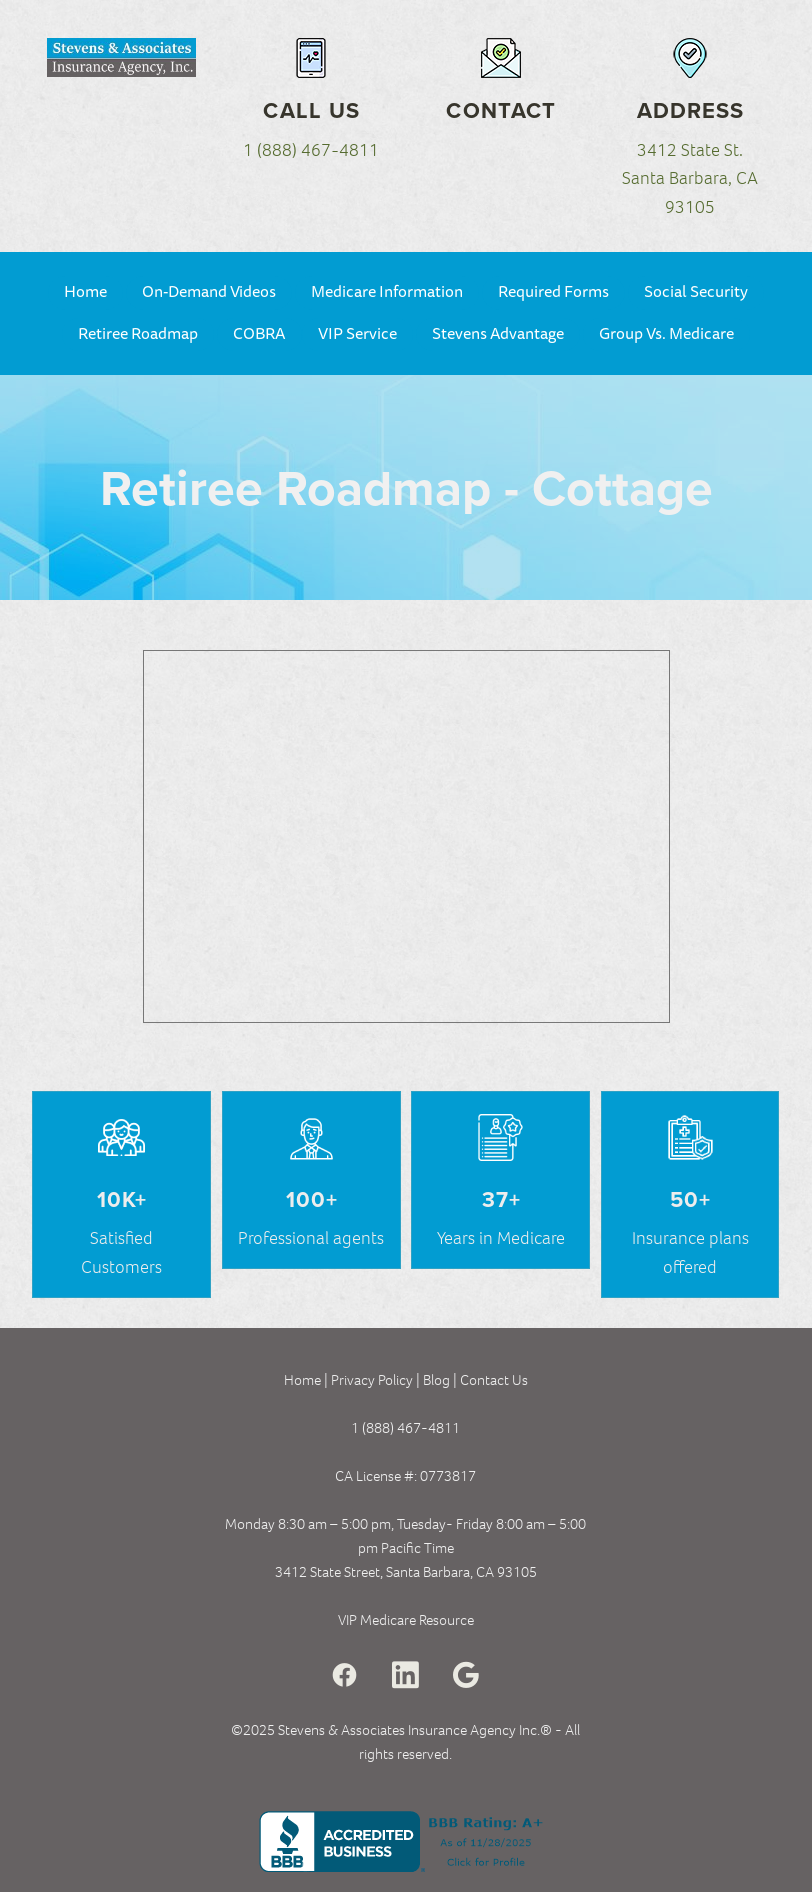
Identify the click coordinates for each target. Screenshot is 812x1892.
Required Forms (553, 292)
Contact (501, 110)
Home (85, 292)
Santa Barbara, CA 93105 (461, 1572)
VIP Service (357, 334)
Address (691, 110)
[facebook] (344, 1675)
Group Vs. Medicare (666, 334)
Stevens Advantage (498, 334)
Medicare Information (387, 292)
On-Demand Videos (209, 292)
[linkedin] (405, 1675)
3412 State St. (690, 150)
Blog (438, 1380)
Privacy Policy (372, 1380)
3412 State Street (327, 1572)
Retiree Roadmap (138, 334)
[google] (466, 1675)
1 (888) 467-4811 (311, 150)
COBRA (259, 334)
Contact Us (494, 1380)
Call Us (311, 110)
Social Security (696, 292)
